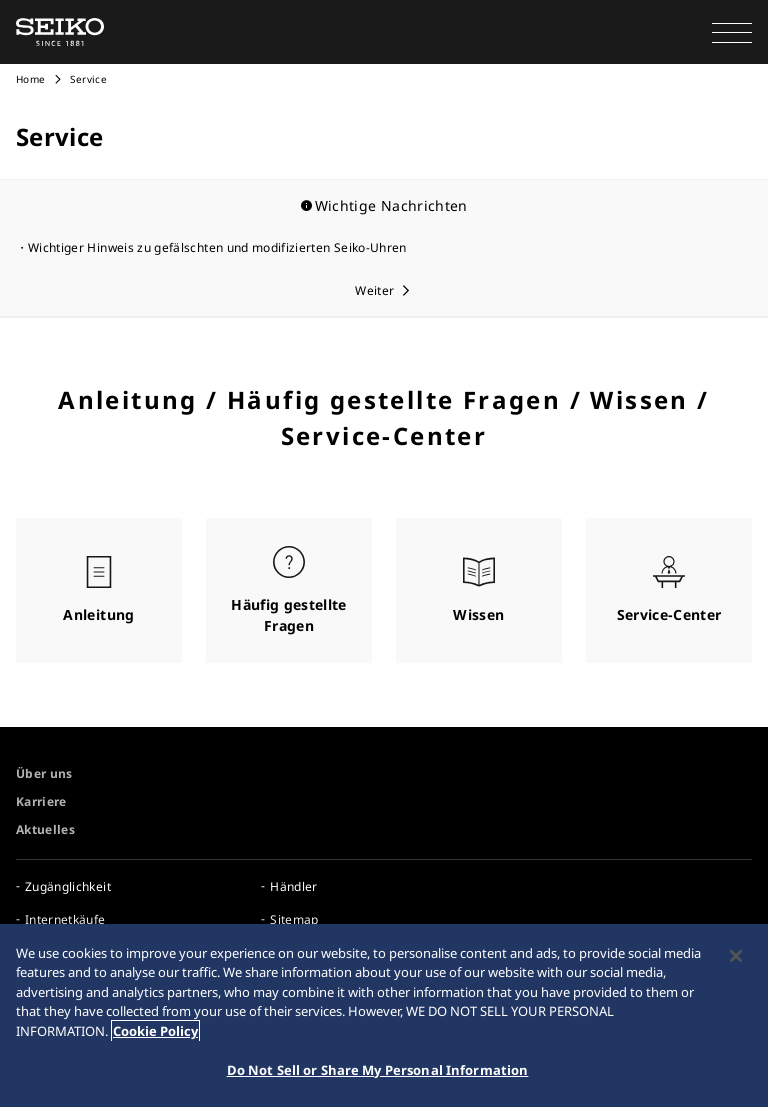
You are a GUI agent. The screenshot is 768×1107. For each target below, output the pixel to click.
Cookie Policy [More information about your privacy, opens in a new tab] (155, 1031)
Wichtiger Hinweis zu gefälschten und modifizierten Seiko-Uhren (217, 247)
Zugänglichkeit (68, 886)
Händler (293, 886)
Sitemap (294, 919)
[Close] (736, 956)
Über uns (44, 773)
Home (30, 79)
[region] (384, 1015)
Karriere (41, 801)
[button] (732, 32)
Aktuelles (45, 829)
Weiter (374, 290)
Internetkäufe (65, 919)
